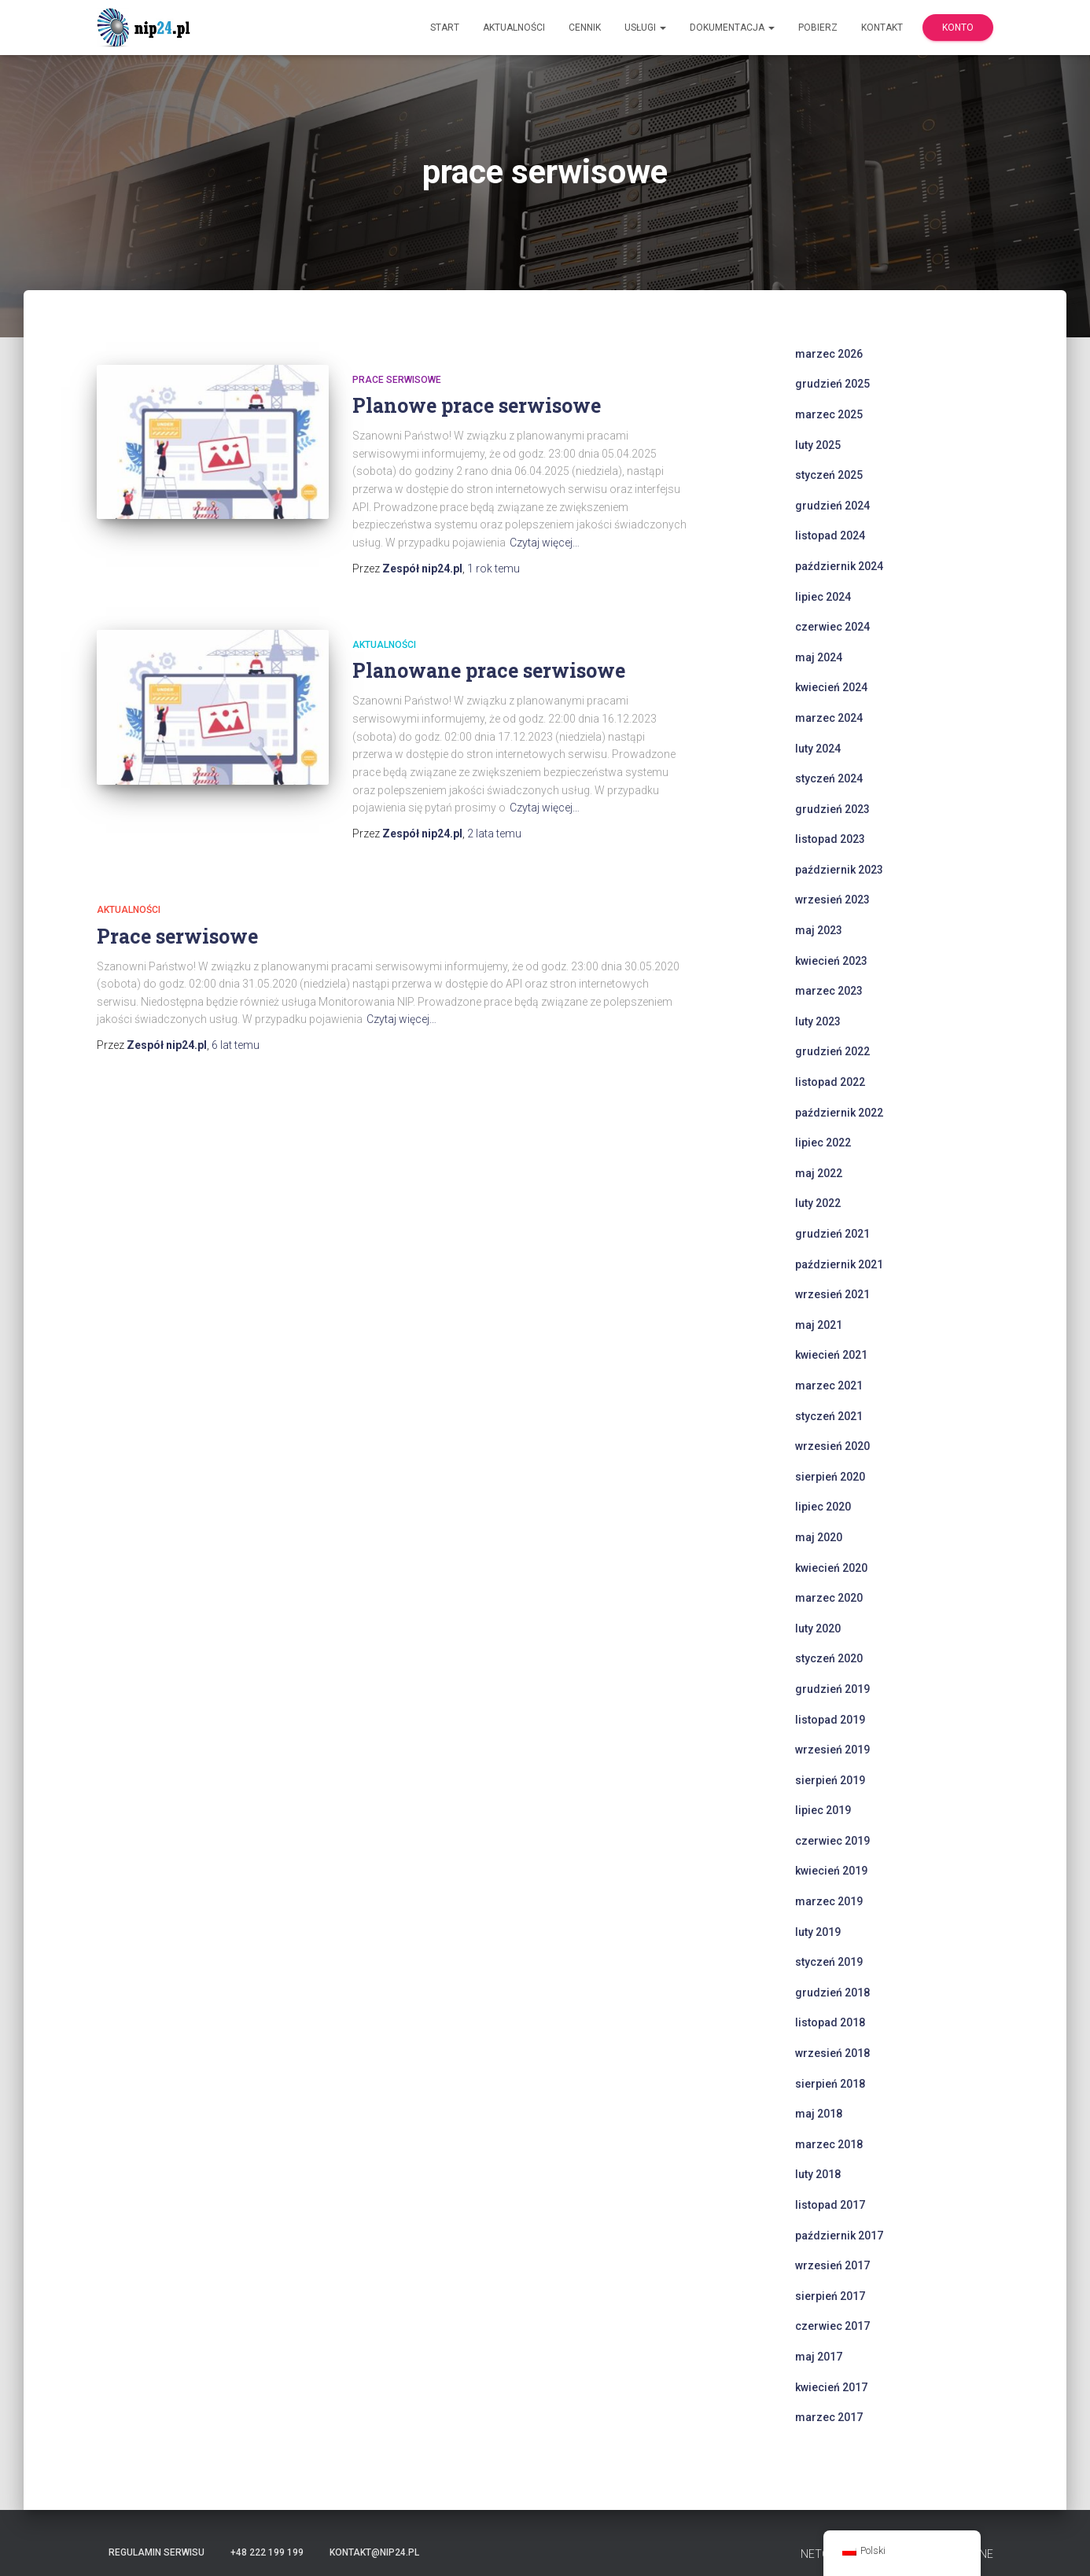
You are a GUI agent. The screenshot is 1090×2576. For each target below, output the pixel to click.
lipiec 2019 (823, 1810)
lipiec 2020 (823, 1506)
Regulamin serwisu (156, 2552)
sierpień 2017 (830, 2296)
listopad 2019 (830, 1719)
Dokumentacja (732, 27)
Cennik (585, 27)
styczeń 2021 (829, 1416)
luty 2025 (818, 445)
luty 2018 (818, 2174)
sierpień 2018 (830, 2083)
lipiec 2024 (823, 597)
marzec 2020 (829, 1598)
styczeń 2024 (829, 778)
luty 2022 (818, 1203)
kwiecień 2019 (831, 1870)
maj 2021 (818, 1325)
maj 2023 (818, 930)
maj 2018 (818, 2113)
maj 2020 (818, 1537)
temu (493, 568)
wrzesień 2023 (832, 899)
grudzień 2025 (832, 383)
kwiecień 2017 (831, 2387)
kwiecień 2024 (831, 687)
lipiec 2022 (823, 1142)
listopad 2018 (830, 2022)
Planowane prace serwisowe (488, 670)
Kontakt (882, 27)
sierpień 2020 (830, 1476)
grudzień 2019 (832, 1689)
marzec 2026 (829, 354)
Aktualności (514, 27)
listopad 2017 (830, 2205)
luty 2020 (818, 1628)
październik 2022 (839, 1112)
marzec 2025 (829, 414)
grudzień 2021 (832, 1233)
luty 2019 (818, 1932)
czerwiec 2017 (832, 2326)
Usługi (645, 27)
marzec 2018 (829, 2144)
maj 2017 (818, 2356)
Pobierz (818, 27)
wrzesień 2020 (832, 1446)
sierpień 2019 (830, 1780)
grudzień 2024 (832, 505)
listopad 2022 (830, 1082)
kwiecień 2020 (831, 1568)
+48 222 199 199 (267, 2552)
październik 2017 (839, 2235)
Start (444, 27)
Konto (958, 27)
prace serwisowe (396, 379)
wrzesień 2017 (832, 2265)
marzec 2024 (829, 718)
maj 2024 (818, 657)
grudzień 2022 (832, 1051)
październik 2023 (839, 869)
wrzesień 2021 (832, 1294)
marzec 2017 (829, 2417)
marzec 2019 (829, 1901)
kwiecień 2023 (831, 961)
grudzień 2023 (832, 809)
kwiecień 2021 (831, 1355)
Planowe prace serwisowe (476, 405)
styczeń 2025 (829, 475)
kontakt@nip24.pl (374, 2552)
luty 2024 (818, 748)
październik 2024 (839, 566)
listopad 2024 (830, 535)
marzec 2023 (829, 990)
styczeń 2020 (829, 1658)
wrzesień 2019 (832, 1749)
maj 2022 (818, 1173)
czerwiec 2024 (832, 626)
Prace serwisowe (177, 936)
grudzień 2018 (832, 1992)
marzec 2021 (829, 1385)
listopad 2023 (830, 839)
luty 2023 (818, 1021)
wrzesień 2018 (832, 2053)
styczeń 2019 (829, 1962)
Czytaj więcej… (545, 542)
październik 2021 (839, 1264)
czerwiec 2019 (832, 1840)
